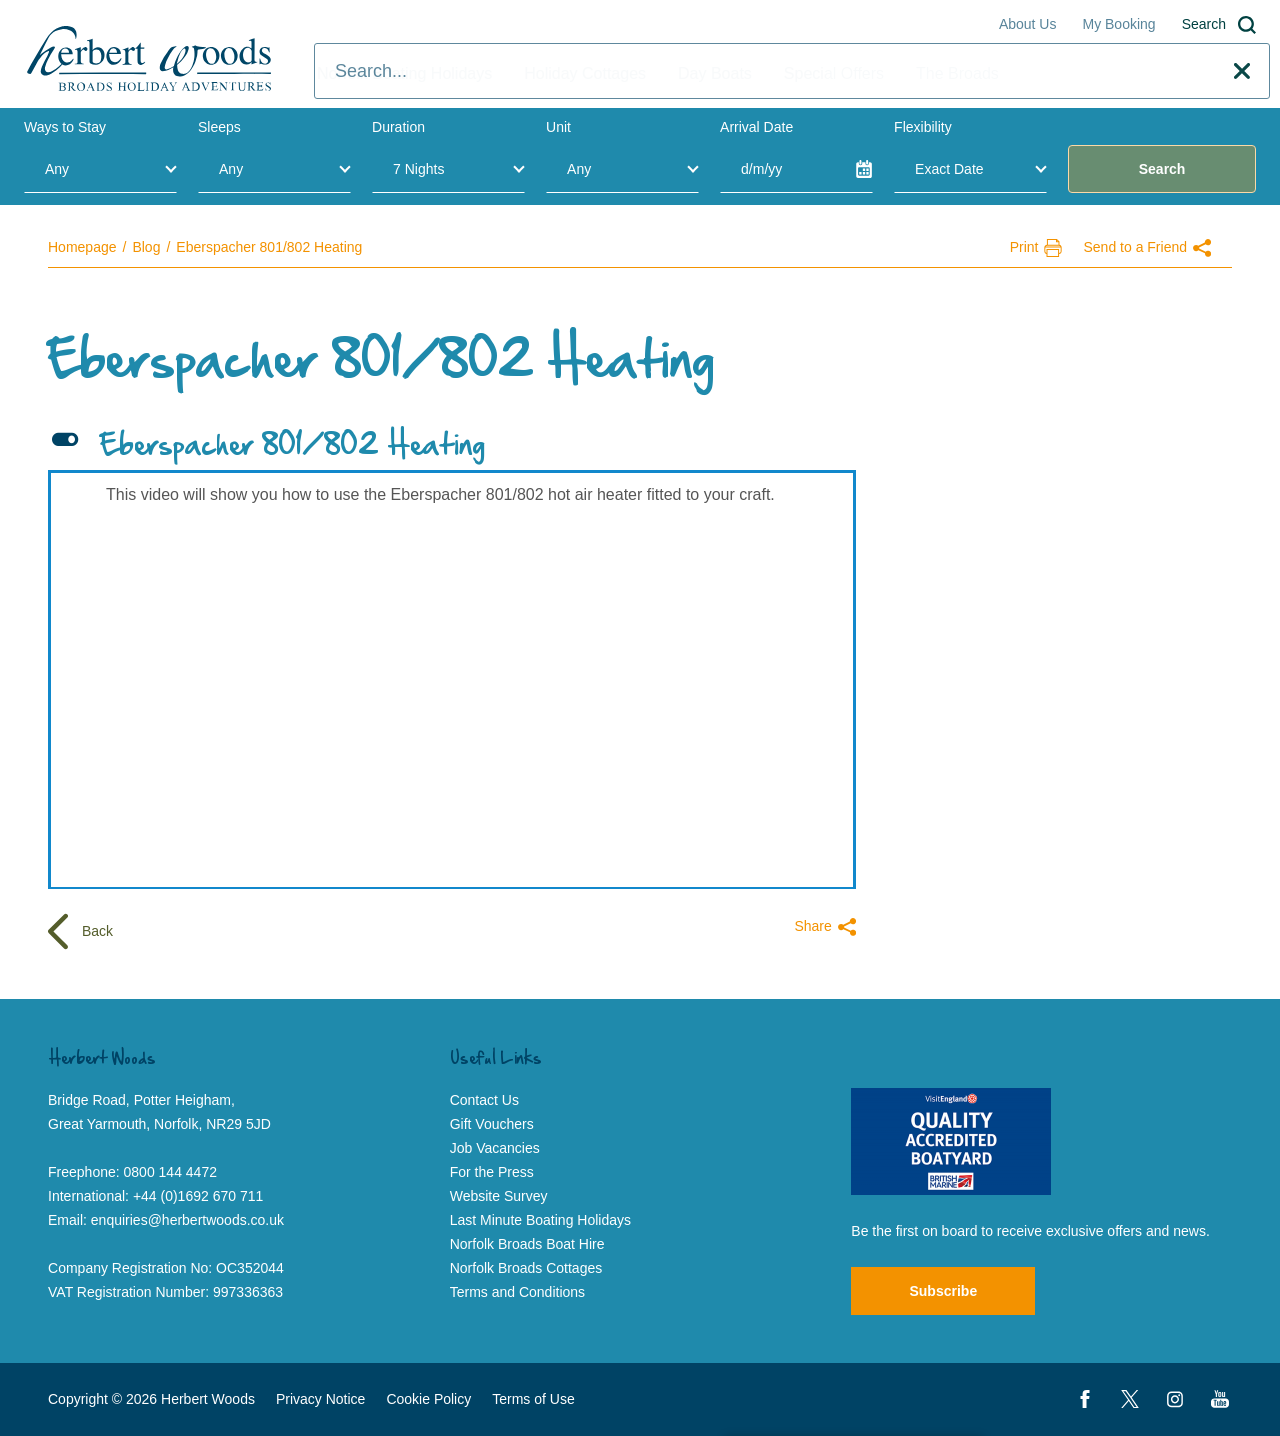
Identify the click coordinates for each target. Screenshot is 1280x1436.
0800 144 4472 (170, 1172)
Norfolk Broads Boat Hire (527, 1244)
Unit (558, 127)
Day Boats (715, 73)
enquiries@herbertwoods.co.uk (187, 1220)
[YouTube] (1220, 1399)
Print (1036, 248)
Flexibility (923, 127)
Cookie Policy (428, 1399)
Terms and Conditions (517, 1292)
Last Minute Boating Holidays (540, 1220)
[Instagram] (1175, 1399)
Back (80, 932)
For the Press (492, 1172)
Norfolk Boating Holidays (404, 73)
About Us (1028, 24)
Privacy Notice (320, 1399)
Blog (146, 247)
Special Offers (834, 73)
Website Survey (499, 1196)
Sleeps (219, 127)
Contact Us (484, 1100)
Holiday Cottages (585, 73)
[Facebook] (1085, 1399)
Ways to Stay (65, 127)
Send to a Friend (1147, 248)
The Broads (957, 73)
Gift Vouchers (492, 1124)
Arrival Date (756, 127)
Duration (398, 127)
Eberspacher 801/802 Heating (269, 247)
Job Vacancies (495, 1148)
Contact (1164, 74)
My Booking (1118, 24)
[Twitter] (1130, 1399)
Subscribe (943, 1291)
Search (1219, 25)
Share (824, 927)
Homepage (82, 247)
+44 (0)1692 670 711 (198, 1196)
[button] (452, 447)
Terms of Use (533, 1399)
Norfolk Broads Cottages (526, 1268)
